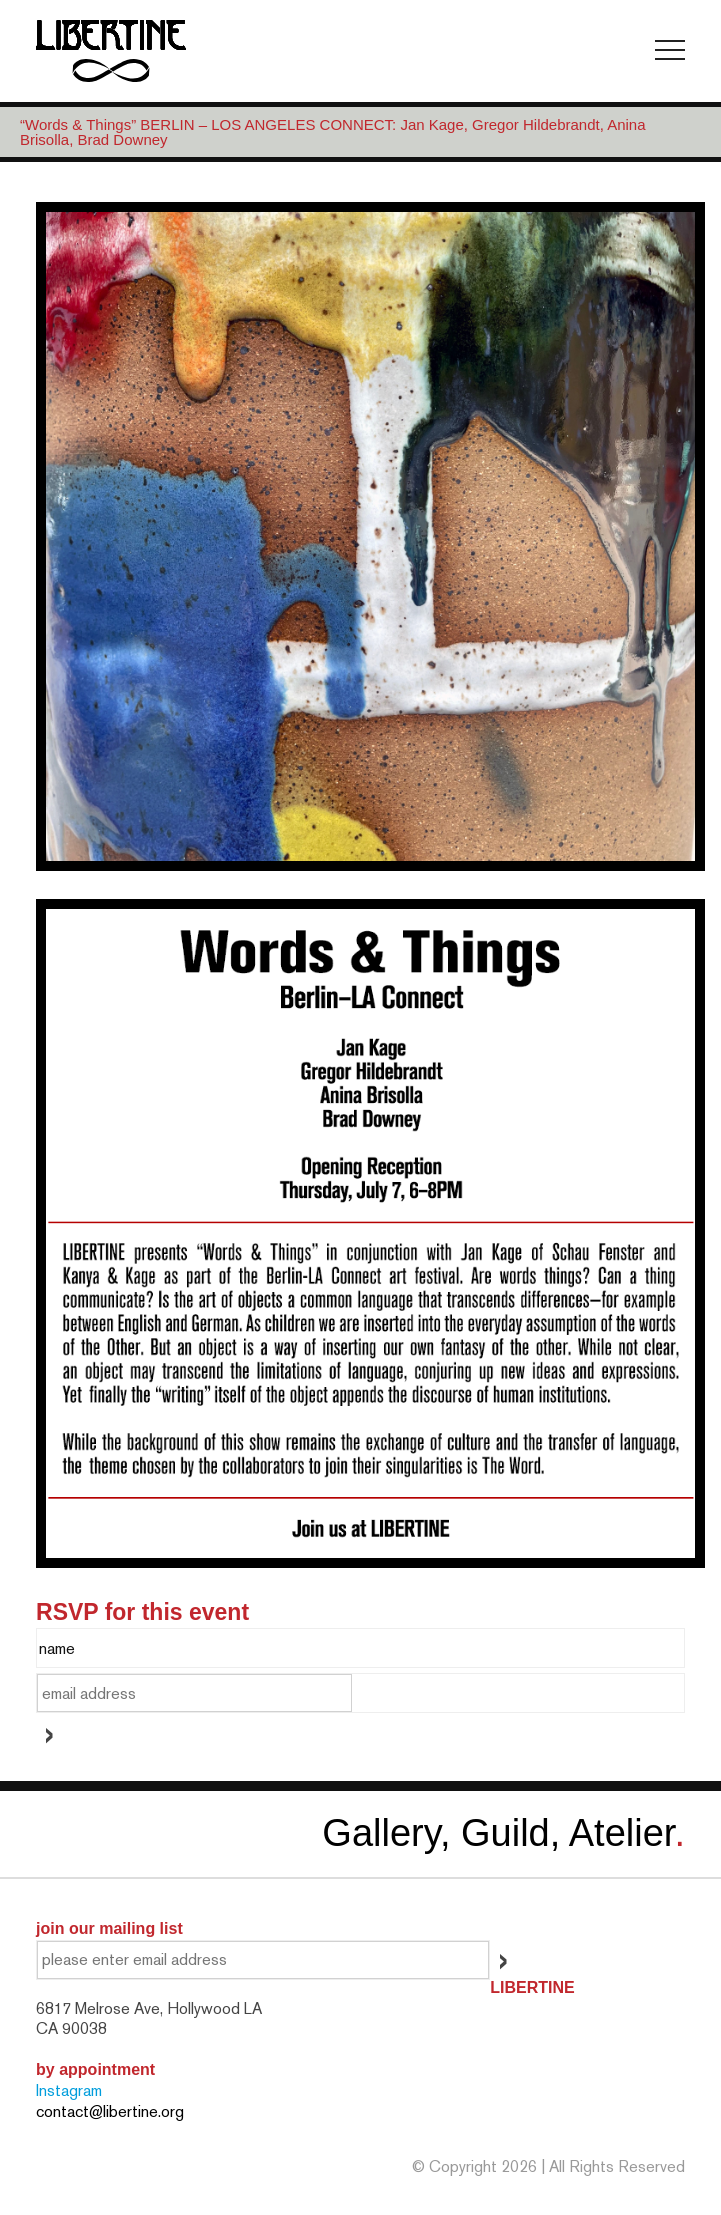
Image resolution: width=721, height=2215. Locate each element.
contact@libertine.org (110, 2111)
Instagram (69, 2090)
